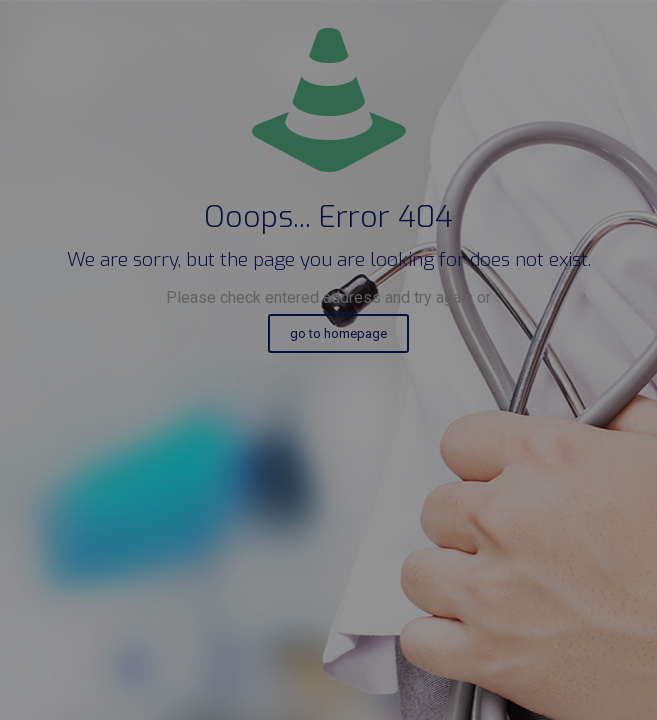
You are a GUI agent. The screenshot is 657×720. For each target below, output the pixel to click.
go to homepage (338, 333)
